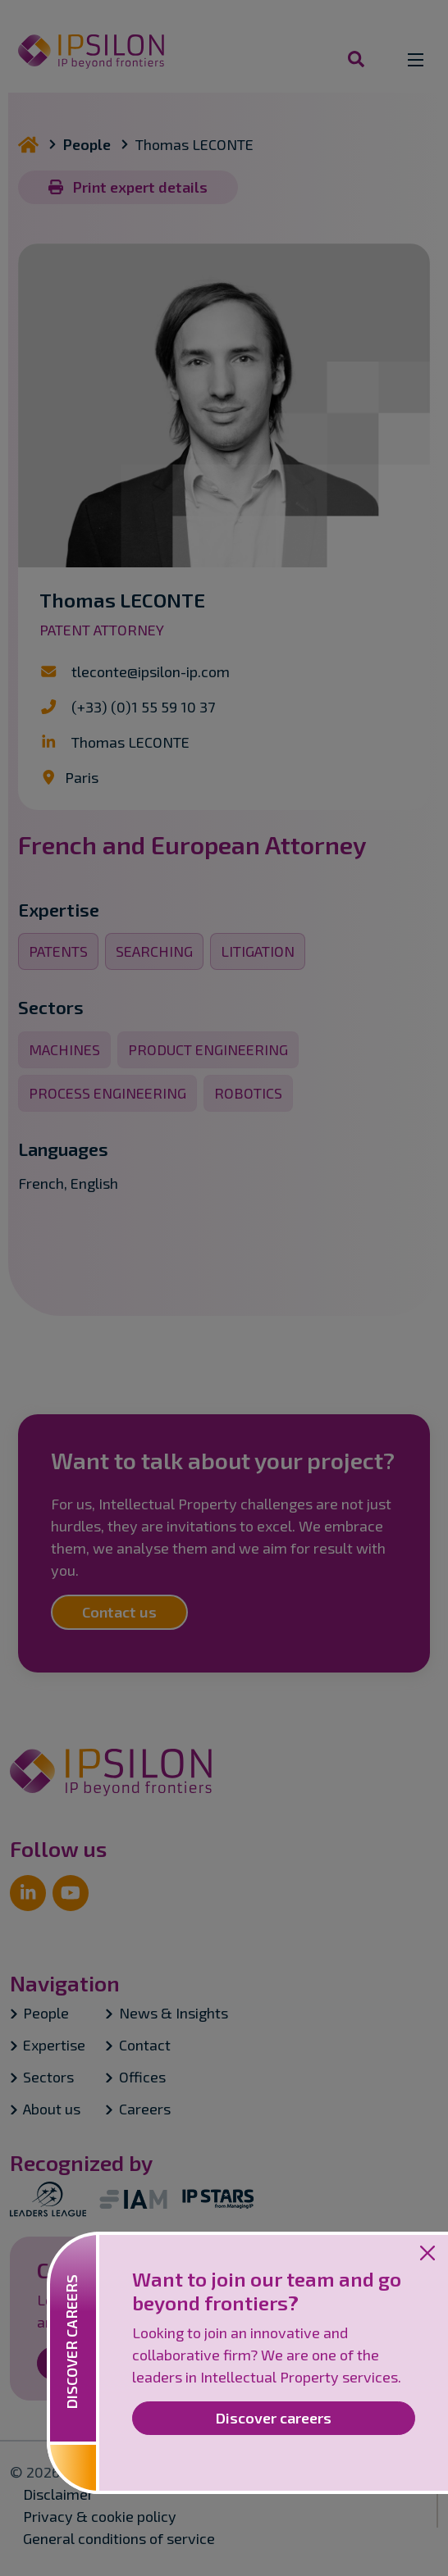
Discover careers (273, 2418)
